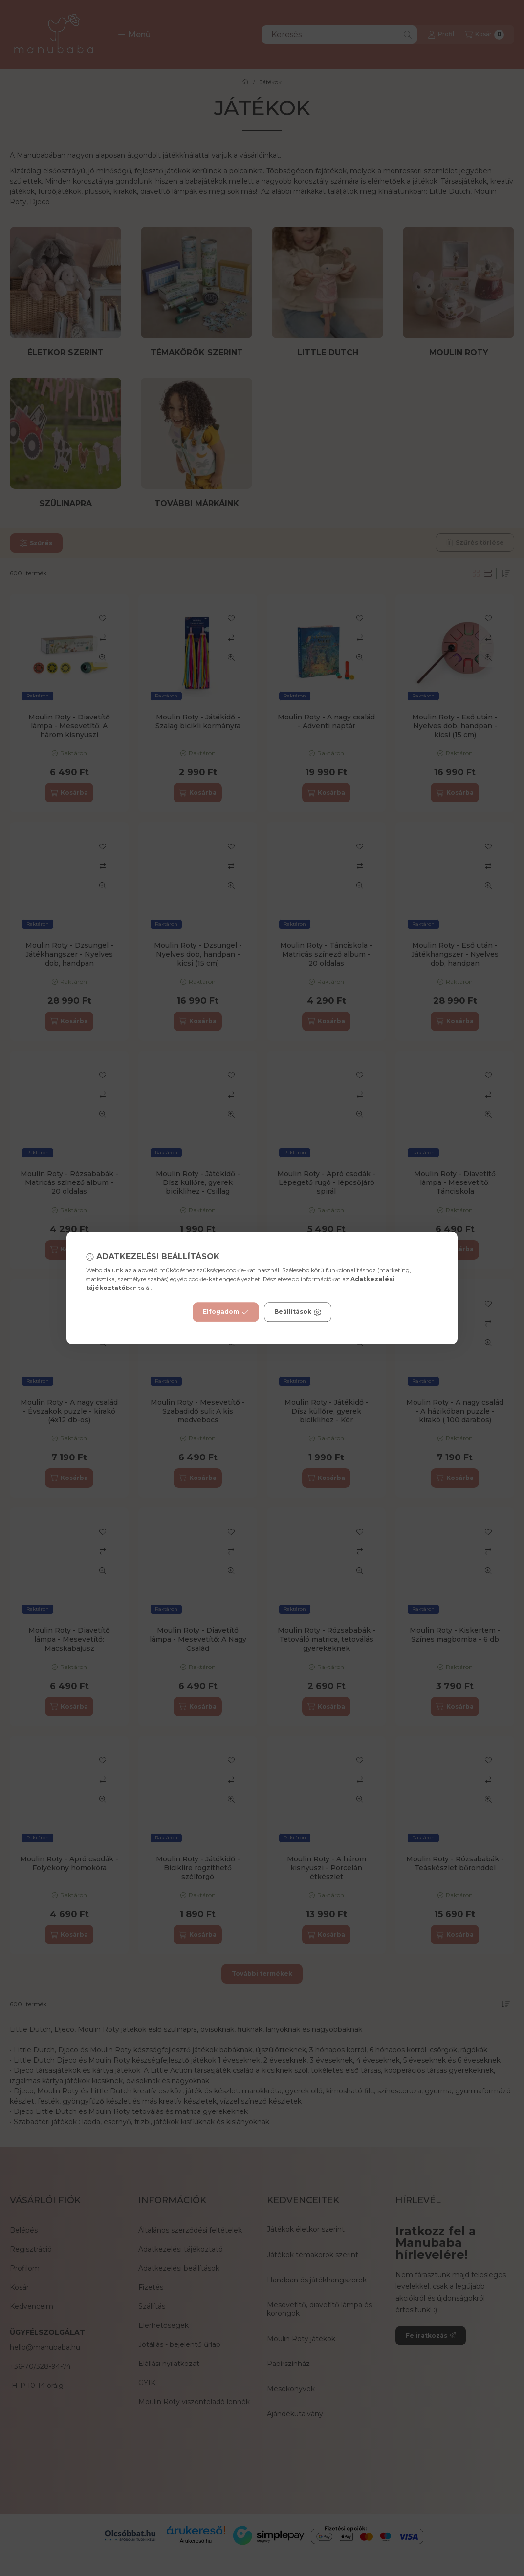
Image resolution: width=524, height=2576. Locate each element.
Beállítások (297, 1312)
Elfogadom (226, 1312)
